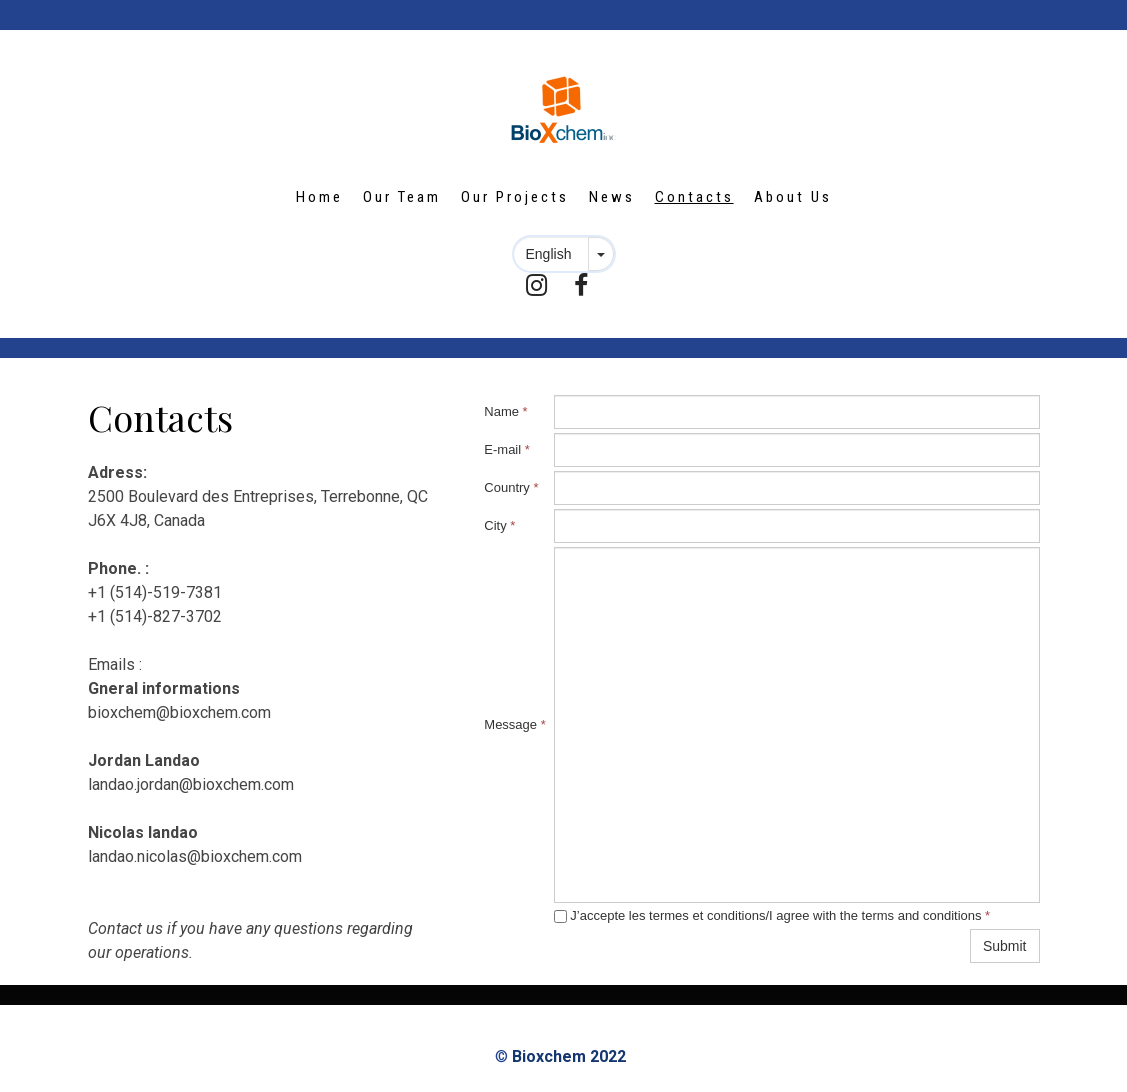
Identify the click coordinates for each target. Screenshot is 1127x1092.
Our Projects (515, 197)
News (612, 197)
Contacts (694, 197)
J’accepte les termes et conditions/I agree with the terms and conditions (772, 915)
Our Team (402, 197)
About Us (793, 197)
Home (319, 197)
